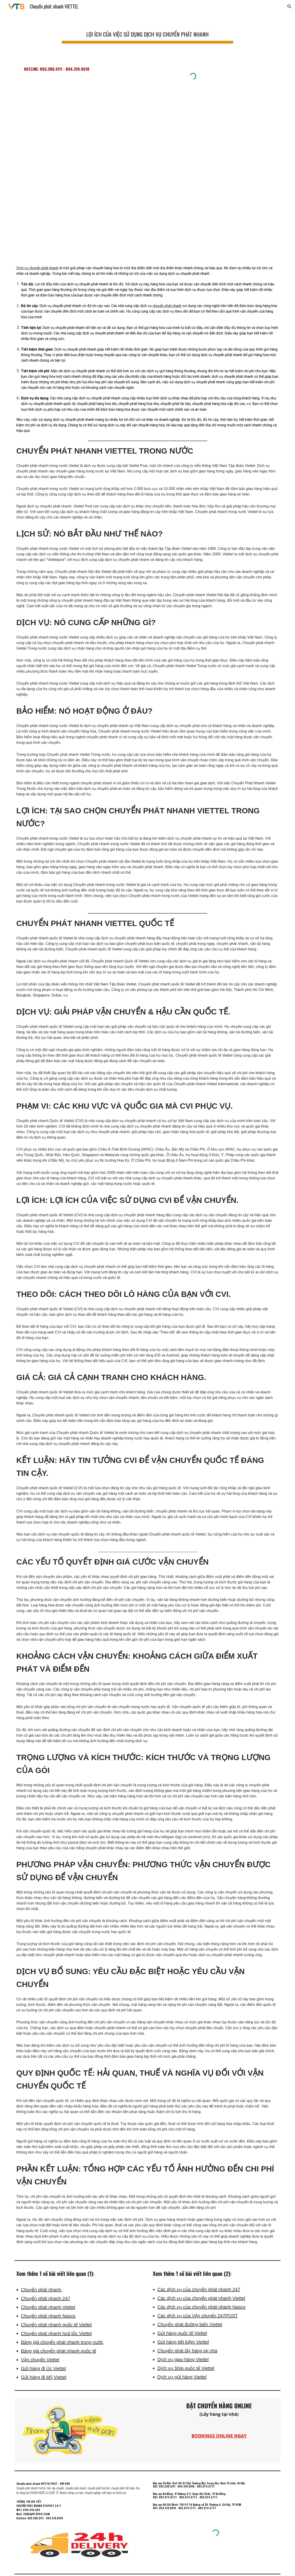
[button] (289, 6)
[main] (147, 32)
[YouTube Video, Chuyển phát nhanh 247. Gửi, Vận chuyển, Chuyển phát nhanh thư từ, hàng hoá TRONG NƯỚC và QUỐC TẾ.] (147, 179)
